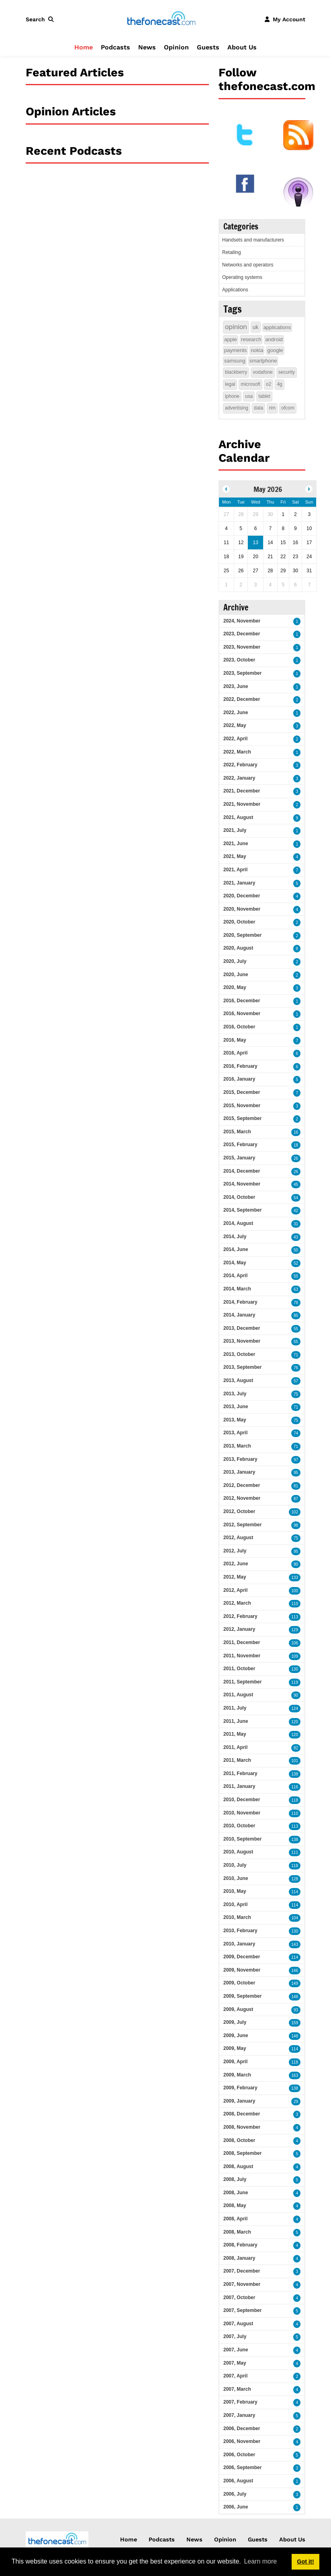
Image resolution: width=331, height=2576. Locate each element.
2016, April (235, 1053)
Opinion (176, 47)
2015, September (242, 1118)
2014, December (241, 1171)
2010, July (234, 1865)
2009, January (239, 2101)
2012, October (239, 1511)
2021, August (238, 817)
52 (296, 1263)
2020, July (234, 961)
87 (296, 1499)
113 (294, 1617)
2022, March (237, 752)
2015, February (240, 1144)
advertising (236, 408)
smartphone (263, 361)
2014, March (237, 1289)
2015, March (237, 1131)
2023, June (235, 686)
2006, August (238, 2481)
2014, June (235, 1249)
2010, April (235, 1904)
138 (294, 1774)
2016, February (240, 1066)
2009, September (242, 1996)
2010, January (239, 1944)
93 (296, 2010)
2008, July (234, 2179)
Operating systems (242, 277)
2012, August (238, 1537)
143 (294, 1944)
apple (230, 339)
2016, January (239, 1079)
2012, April (235, 1590)
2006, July (234, 2494)
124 (294, 1708)
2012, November (241, 1498)
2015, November (241, 1105)
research (251, 339)
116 (294, 1787)
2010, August (238, 1852)
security (286, 372)
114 (294, 1892)
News (147, 47)
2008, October (239, 2140)
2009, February (240, 2088)
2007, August (238, 2323)
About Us (242, 47)
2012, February (240, 1616)
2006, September (242, 2467)
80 (296, 1564)
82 (296, 1748)
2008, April (235, 2219)
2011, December (241, 1642)
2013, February (240, 1459)
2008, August (238, 2166)
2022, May (234, 725)
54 (296, 1198)
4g (279, 384)
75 (296, 1394)
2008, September (242, 2153)
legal (230, 384)
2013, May (234, 1420)
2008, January (239, 2258)
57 (296, 1381)
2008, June (235, 2192)
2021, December (241, 791)
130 (294, 1669)
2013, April (235, 1432)
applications (277, 327)
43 (296, 1237)
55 (296, 1276)
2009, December (241, 1957)
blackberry (236, 372)
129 (294, 1630)
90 (296, 1695)
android (273, 339)
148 (294, 1996)
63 (296, 1289)
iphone (232, 396)
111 (294, 1852)
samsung (234, 361)
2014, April (235, 1275)
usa (249, 396)
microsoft (250, 384)
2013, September (242, 1367)
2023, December (241, 634)
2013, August (238, 1380)
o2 (268, 384)
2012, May (234, 1577)
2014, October (239, 1197)
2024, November (241, 621)
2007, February (240, 2402)
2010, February (240, 1930)
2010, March (237, 1917)
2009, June (235, 2035)
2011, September (242, 1682)
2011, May (234, 1734)
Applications (235, 290)
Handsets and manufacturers (253, 240)
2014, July (234, 1236)
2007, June (235, 2350)
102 (294, 1512)
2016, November (241, 1013)
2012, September (242, 1525)
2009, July (234, 2022)
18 (296, 1145)
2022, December (241, 699)
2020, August (238, 948)
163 (294, 2075)
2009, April (235, 2061)
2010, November (241, 1813)
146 (294, 1970)
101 (294, 1761)
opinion (236, 327)
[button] (41, 19)
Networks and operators (247, 265)
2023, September (242, 673)
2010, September (242, 1839)
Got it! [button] (305, 2561)
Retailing (231, 252)
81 (296, 1486)
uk (256, 327)
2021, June (235, 843)
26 (296, 1158)
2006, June (235, 2507)
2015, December (241, 1092)
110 (294, 1603)
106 (294, 1643)
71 (296, 1355)
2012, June (235, 1563)
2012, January (239, 1629)
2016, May (234, 1040)
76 (296, 1368)
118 (294, 1800)
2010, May (234, 1891)
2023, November (241, 647)
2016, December (241, 1000)
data (258, 408)
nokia (257, 350)
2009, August (238, 2009)
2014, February (240, 1302)
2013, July (234, 1394)
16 (296, 1132)
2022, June (235, 712)
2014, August (238, 1223)
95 (296, 1472)
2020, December (241, 896)
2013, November (241, 1341)
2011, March (237, 1760)
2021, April (235, 869)
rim (272, 408)
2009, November (241, 1970)
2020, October (239, 922)
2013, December (241, 1328)
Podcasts (115, 47)
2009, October (239, 1983)
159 (294, 2023)
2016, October (239, 1027)
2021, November (241, 804)
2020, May (234, 987)
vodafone (262, 372)
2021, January (239, 883)
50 (296, 1250)
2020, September (242, 935)
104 (294, 1918)
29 (296, 2101)
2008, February (240, 2245)
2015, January (239, 1158)
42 (296, 1210)
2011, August (238, 1695)
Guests (208, 47)
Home (83, 47)
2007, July (234, 2336)
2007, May (234, 2363)
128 (294, 1879)
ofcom (287, 408)
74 (296, 1433)
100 (294, 1591)
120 (294, 1722)
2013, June (235, 1406)
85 (296, 1315)
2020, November (241, 909)
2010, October (239, 1826)
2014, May (234, 1262)
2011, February (240, 1773)
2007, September (242, 2310)
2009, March (237, 2075)
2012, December (241, 1485)
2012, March (237, 1603)
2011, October (239, 1668)
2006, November (241, 2441)
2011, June (235, 1721)
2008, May (234, 2205)
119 (294, 1682)
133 (294, 1577)
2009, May (234, 2048)
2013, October (239, 1354)
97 (296, 1460)
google (275, 350)
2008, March (237, 2232)
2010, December (241, 1799)
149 (294, 1983)
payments (235, 350)
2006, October (239, 2454)
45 (296, 1184)
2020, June (235, 974)
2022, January (239, 778)
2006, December (241, 2428)
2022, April (235, 738)
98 (296, 1525)
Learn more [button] (260, 2561)
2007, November (241, 2284)
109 (294, 1656)
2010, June (235, 1878)
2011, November (241, 1656)
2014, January (239, 1315)
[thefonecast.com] (161, 19)
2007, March (237, 2389)
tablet (264, 396)
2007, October (239, 2297)
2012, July (234, 1551)
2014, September (242, 1210)
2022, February (240, 765)
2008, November (241, 2127)
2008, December (241, 2114)
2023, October (239, 660)
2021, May (234, 856)
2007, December (241, 2271)
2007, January (239, 2415)
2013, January (239, 1472)
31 (296, 1224)
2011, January (239, 1786)
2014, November (241, 1184)
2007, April (235, 2376)
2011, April (235, 1747)
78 (296, 1302)
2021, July (234, 830)
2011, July (234, 1708)
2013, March (237, 1446)
